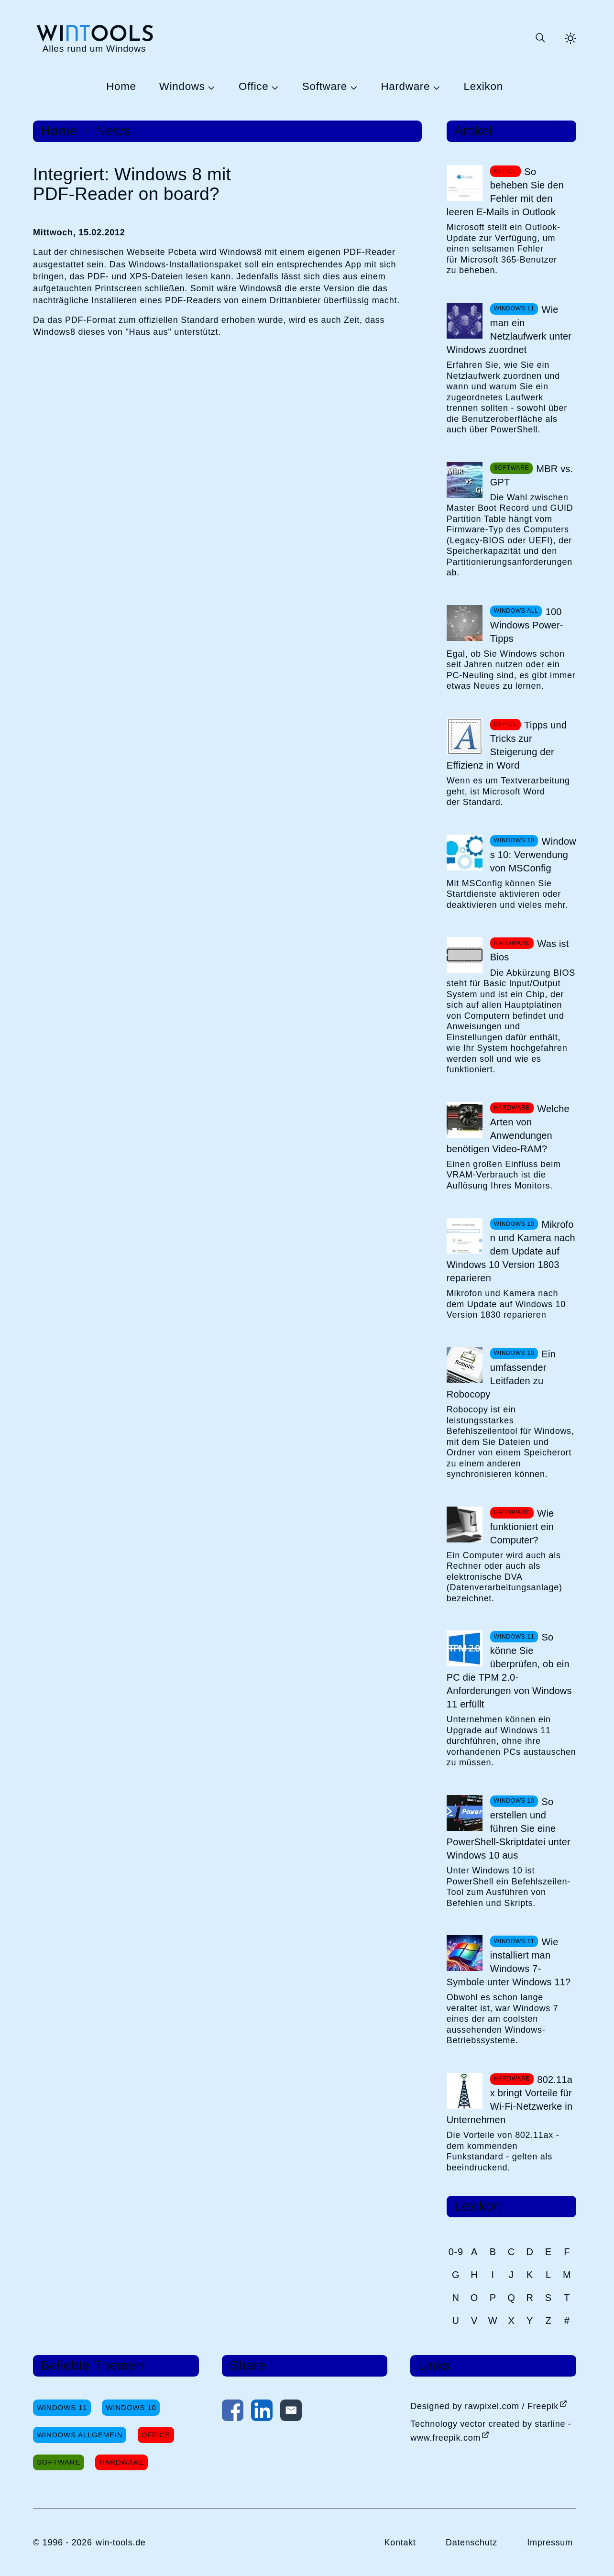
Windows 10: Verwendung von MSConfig (533, 854)
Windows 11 (62, 2407)
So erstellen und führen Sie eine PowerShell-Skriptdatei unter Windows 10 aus (508, 1828)
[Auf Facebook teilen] (232, 2412)
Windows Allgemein (79, 2435)
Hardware (405, 87)
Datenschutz (471, 2542)
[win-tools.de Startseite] (94, 38)
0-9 (456, 2251)
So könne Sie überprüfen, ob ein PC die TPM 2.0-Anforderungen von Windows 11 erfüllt (509, 1670)
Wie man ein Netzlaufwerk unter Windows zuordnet (509, 329)
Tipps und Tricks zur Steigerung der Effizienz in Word (507, 745)
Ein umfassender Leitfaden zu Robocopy (501, 1374)
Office (253, 87)
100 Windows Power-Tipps (526, 625)
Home (121, 87)
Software (324, 87)
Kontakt (400, 2542)
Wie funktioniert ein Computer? (522, 1526)
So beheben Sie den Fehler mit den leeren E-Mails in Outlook (505, 191)
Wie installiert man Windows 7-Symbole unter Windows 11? (509, 1962)
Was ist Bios (529, 950)
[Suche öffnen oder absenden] (539, 38)
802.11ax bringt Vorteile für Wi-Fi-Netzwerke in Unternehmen (510, 2099)
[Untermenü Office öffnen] (273, 87)
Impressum (550, 2542)
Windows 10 (131, 2407)
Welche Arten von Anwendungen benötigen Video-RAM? (508, 1128)
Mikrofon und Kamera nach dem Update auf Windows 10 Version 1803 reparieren (511, 1251)
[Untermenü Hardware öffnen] (435, 87)
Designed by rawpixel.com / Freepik (484, 2406)
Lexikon (483, 87)
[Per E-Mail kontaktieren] (291, 2412)
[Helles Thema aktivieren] (570, 38)
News (113, 131)
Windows (182, 87)
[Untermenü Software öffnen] (352, 87)
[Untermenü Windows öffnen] (210, 87)
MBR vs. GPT (531, 475)
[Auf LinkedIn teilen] (262, 2412)
